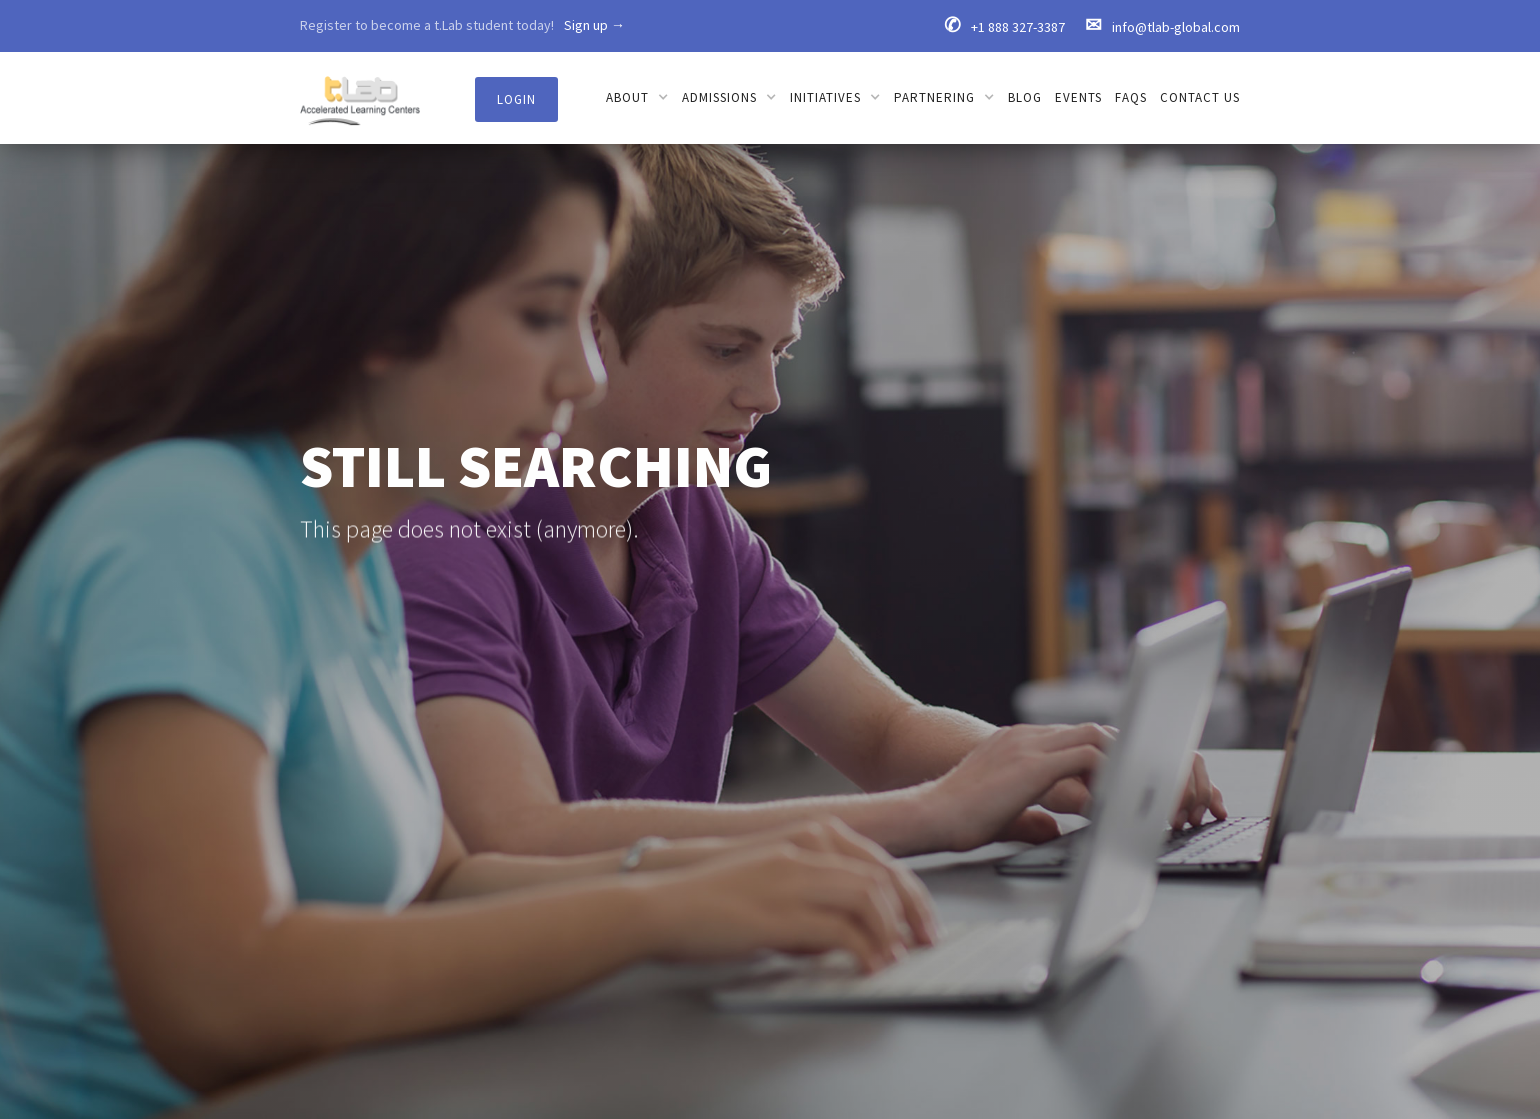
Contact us (1200, 97)
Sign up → (594, 25)
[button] (637, 98)
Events (1078, 97)
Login (516, 99)
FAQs (1131, 97)
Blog (1025, 97)
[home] (360, 90)
